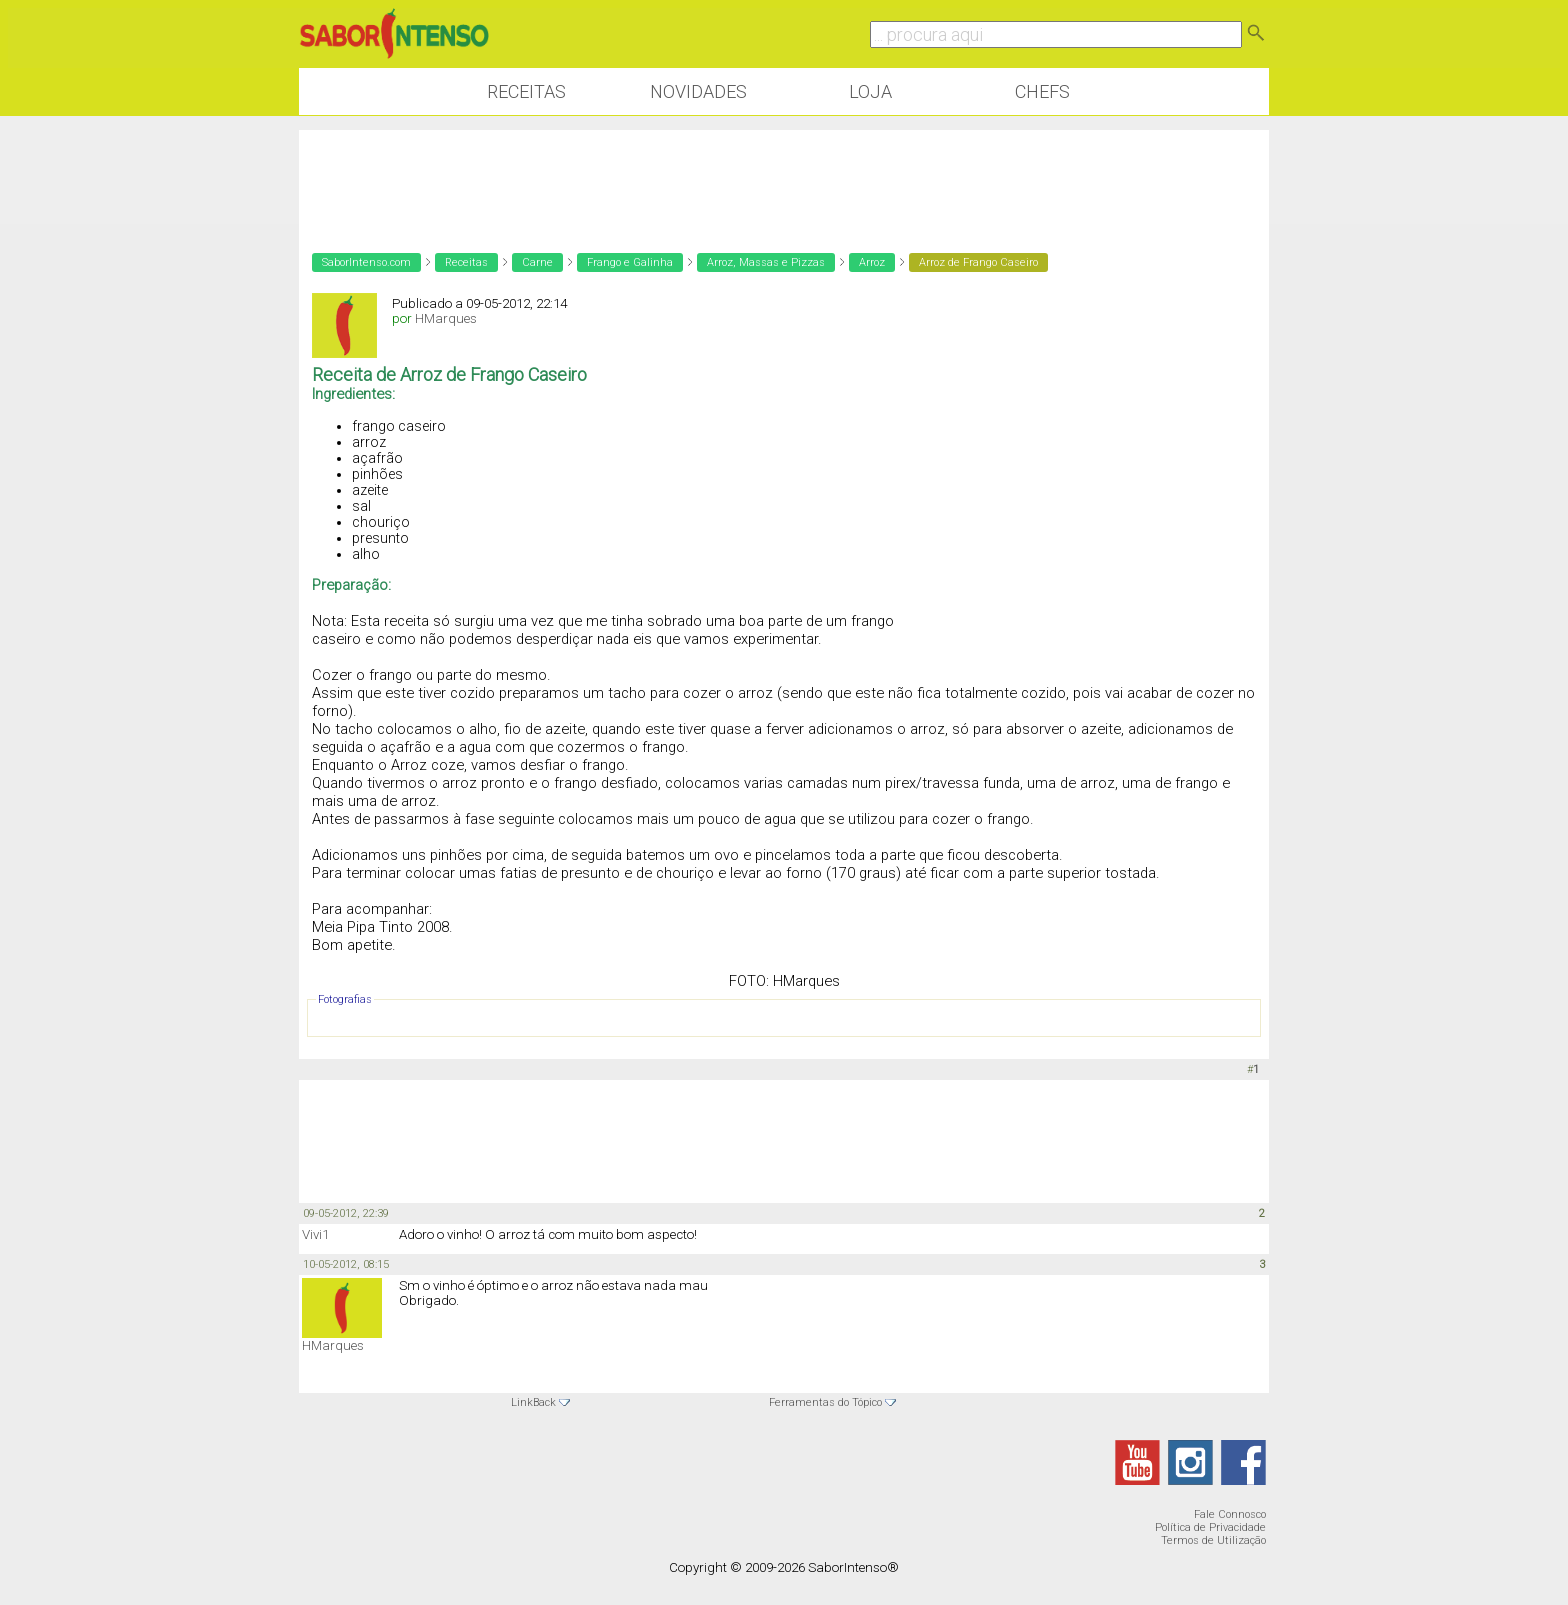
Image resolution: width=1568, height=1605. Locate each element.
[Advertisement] (784, 270)
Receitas (526, 91)
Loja (870, 91)
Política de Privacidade (1210, 1527)
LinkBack (533, 1402)
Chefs (1042, 91)
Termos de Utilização (1213, 1540)
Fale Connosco (1230, 1514)
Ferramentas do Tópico (825, 1402)
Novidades (698, 91)
